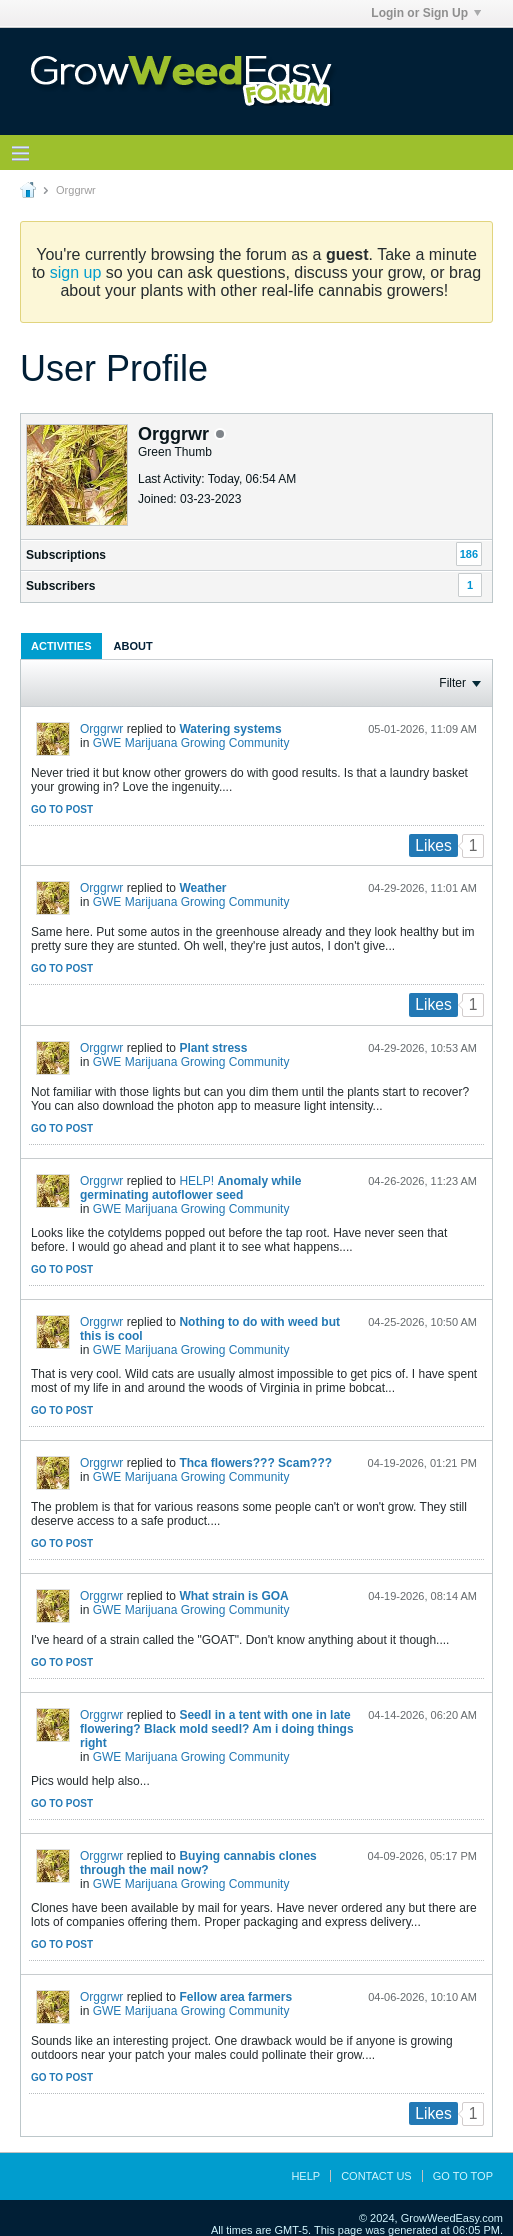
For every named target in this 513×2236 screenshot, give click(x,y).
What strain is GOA (233, 1596)
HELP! (196, 1181)
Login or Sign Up (426, 13)
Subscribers (60, 586)
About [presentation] (133, 646)
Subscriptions (66, 555)
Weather (202, 888)
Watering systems (230, 729)
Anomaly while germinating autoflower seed (190, 1188)
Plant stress (213, 1048)
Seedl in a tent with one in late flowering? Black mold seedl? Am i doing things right (217, 1729)
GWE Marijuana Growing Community (191, 743)
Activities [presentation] (61, 646)
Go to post (62, 809)
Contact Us (376, 2176)
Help (305, 2176)
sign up (76, 272)
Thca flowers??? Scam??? (255, 1463)
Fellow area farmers (235, 1997)
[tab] (61, 645)
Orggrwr (101, 729)
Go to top (463, 2176)
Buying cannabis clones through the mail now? (198, 1863)
